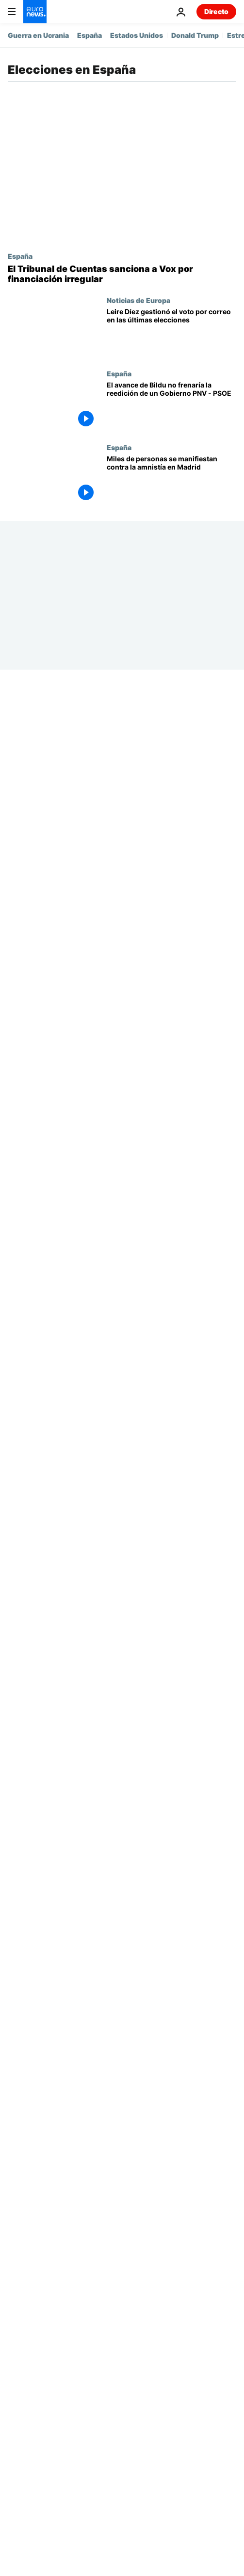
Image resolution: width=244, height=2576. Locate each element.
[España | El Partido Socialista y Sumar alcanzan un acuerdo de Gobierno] (171, 1275)
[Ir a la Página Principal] (35, 11)
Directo (216, 11)
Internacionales (133, 1390)
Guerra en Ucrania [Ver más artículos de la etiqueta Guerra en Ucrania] (55, 2173)
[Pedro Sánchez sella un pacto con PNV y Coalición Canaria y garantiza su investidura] (171, 968)
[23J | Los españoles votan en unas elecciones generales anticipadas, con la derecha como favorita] (171, 2012)
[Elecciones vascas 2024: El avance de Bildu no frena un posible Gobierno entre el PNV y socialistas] (171, 406)
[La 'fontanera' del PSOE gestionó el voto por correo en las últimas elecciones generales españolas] (171, 333)
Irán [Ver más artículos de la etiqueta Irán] (46, 2219)
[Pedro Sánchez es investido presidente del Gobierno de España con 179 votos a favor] (171, 821)
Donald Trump (195, 35)
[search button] (195, 2112)
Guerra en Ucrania (38, 35)
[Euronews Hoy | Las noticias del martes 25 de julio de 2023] (171, 1717)
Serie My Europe (135, 1537)
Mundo (139, 2343)
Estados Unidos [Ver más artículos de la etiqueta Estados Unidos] (192, 2173)
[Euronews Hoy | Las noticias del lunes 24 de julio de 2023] (171, 1864)
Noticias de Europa (138, 300)
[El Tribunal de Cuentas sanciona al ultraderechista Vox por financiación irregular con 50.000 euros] (122, 274)
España (89, 35)
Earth (136, 2363)
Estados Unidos (136, 35)
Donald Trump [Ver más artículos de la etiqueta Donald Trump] (46, 2196)
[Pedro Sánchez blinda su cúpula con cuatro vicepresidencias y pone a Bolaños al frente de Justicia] (171, 747)
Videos (18, 2424)
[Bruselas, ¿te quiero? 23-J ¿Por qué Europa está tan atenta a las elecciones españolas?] (171, 1496)
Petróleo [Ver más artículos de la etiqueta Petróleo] (95, 2219)
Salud (137, 2384)
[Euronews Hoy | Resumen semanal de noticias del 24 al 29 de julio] (171, 1422)
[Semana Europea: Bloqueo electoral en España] (171, 1570)
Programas (145, 2424)
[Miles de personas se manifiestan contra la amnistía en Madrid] (171, 480)
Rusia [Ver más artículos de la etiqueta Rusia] (143, 2243)
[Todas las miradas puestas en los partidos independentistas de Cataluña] (171, 1643)
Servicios (22, 2455)
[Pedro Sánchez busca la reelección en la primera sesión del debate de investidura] (171, 895)
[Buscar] (122, 2112)
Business (21, 2363)
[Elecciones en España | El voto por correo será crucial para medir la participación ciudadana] (171, 1938)
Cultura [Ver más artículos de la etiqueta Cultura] (193, 2243)
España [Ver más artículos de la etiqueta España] (126, 2173)
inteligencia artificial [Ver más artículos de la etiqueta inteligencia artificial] (171, 2219)
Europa (19, 2343)
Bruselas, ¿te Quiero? (143, 1463)
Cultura (139, 2404)
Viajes (17, 2404)
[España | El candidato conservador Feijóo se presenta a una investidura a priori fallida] (171, 1349)
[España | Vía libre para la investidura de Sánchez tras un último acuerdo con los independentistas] (171, 1202)
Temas (18, 2321)
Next (15, 2384)
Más (14, 2479)
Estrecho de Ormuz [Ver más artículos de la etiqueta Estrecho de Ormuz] (130, 2196)
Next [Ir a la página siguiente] (196, 2063)
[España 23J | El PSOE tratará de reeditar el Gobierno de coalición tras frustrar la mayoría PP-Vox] (171, 1791)
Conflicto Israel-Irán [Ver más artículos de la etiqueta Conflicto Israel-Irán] (72, 2243)
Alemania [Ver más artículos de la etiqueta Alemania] (205, 2196)
